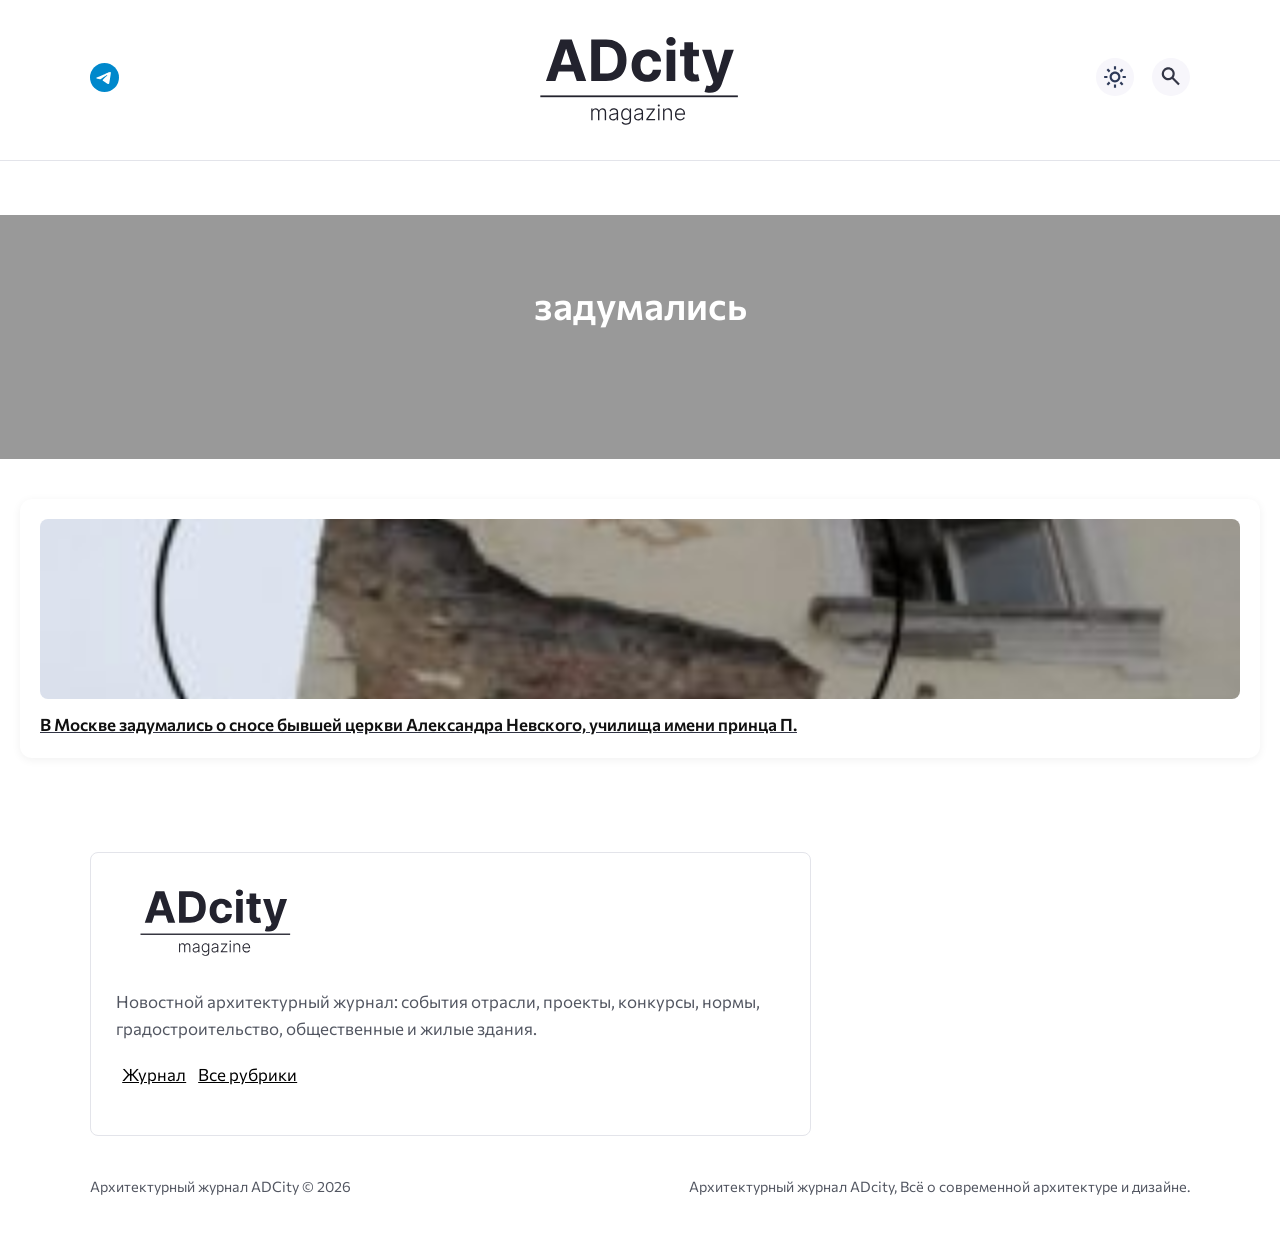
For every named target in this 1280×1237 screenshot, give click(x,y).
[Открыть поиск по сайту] (1171, 77)
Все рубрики (247, 1074)
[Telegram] (104, 77)
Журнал (154, 1074)
